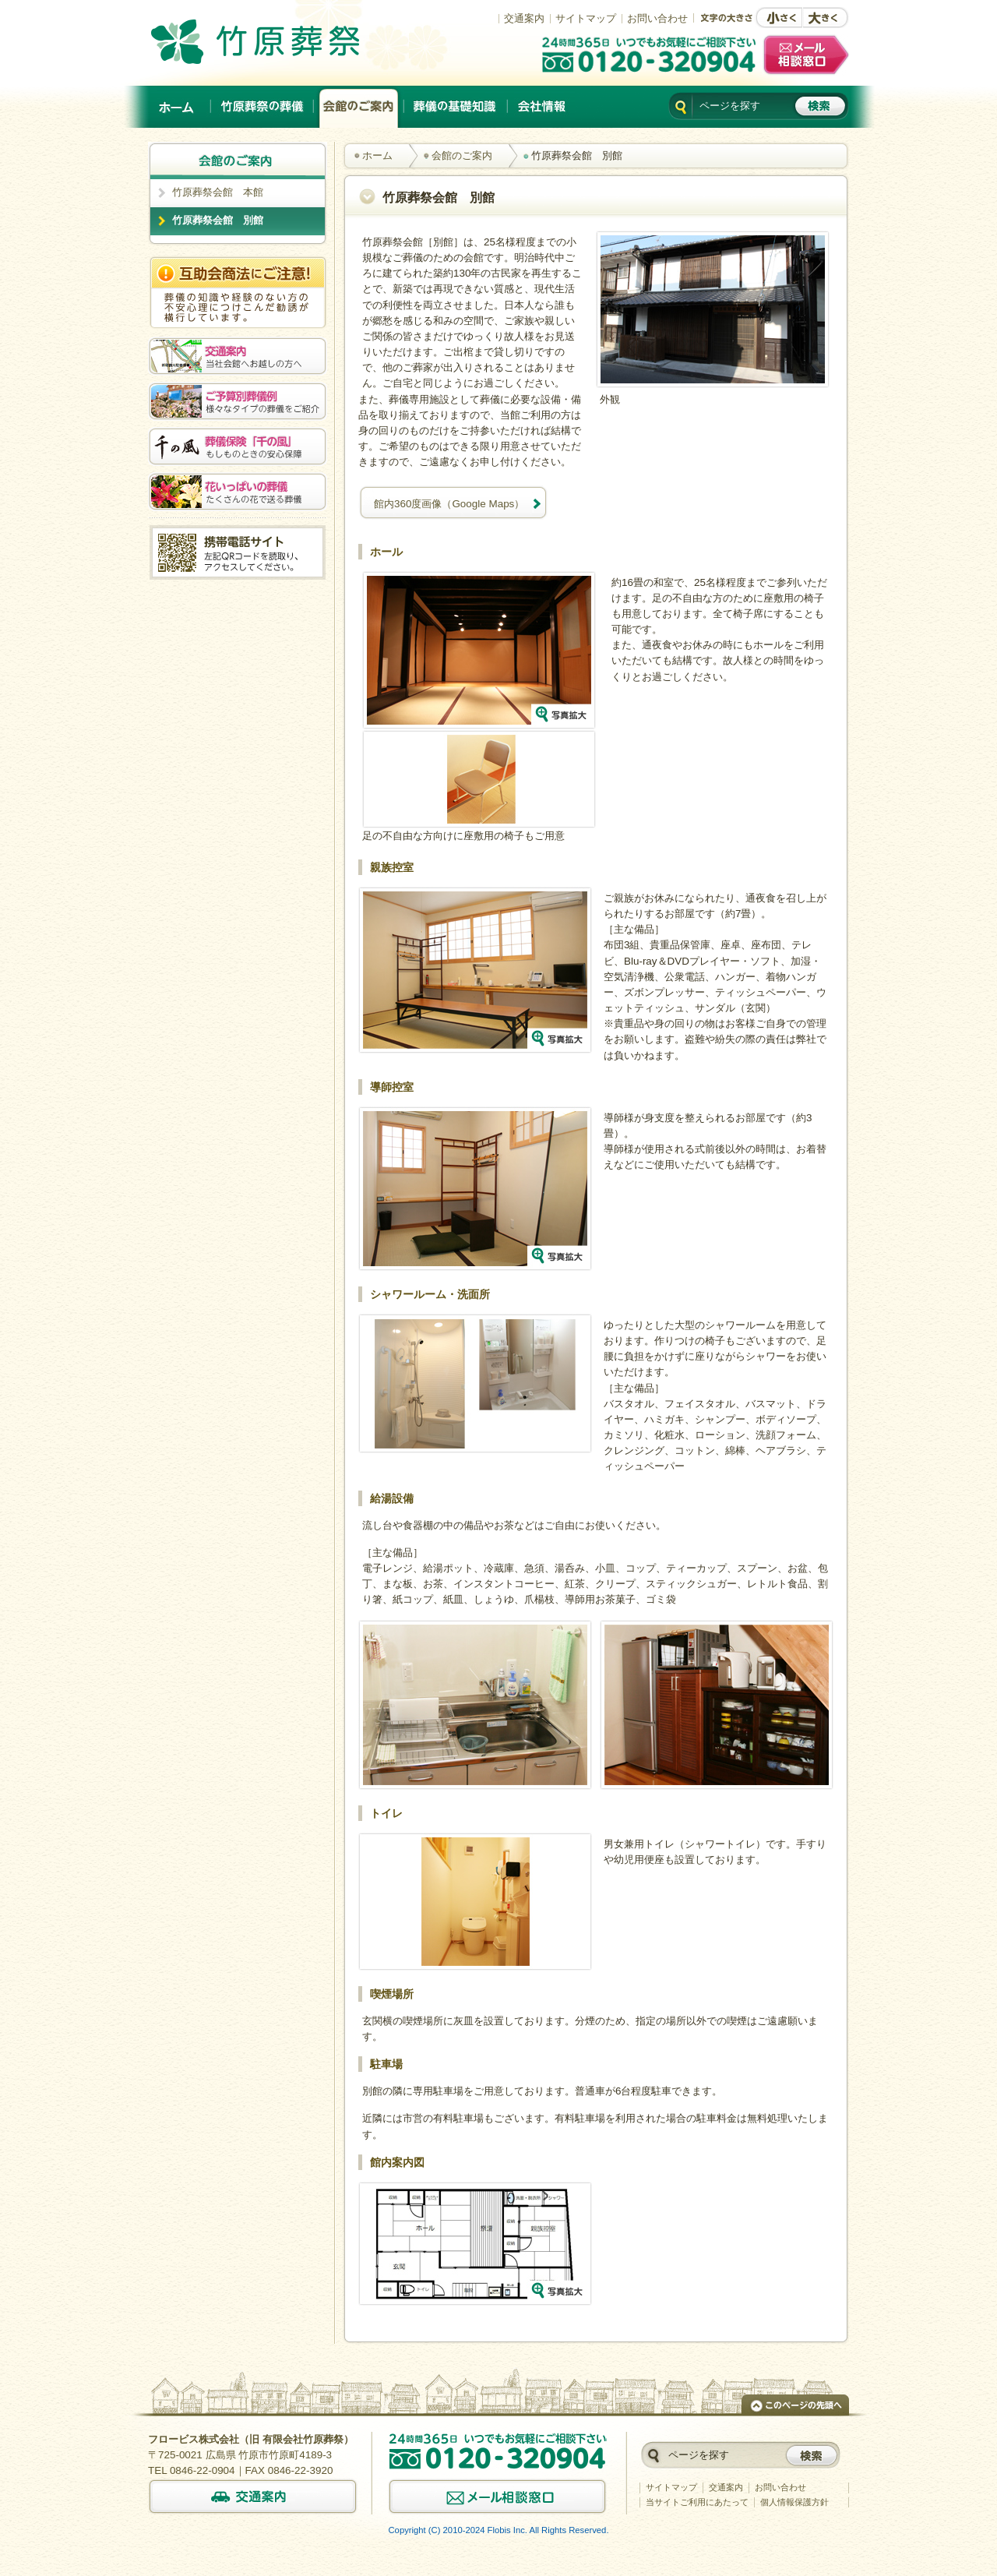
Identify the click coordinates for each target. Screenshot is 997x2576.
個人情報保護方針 (794, 2502)
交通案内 (524, 18)
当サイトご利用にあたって (697, 2502)
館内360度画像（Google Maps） (449, 504)
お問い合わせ (657, 18)
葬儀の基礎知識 (456, 107)
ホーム (177, 107)
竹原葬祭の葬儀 (262, 107)
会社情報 (541, 107)
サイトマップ (585, 18)
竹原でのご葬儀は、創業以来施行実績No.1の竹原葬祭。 (277, 41)
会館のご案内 (359, 107)
